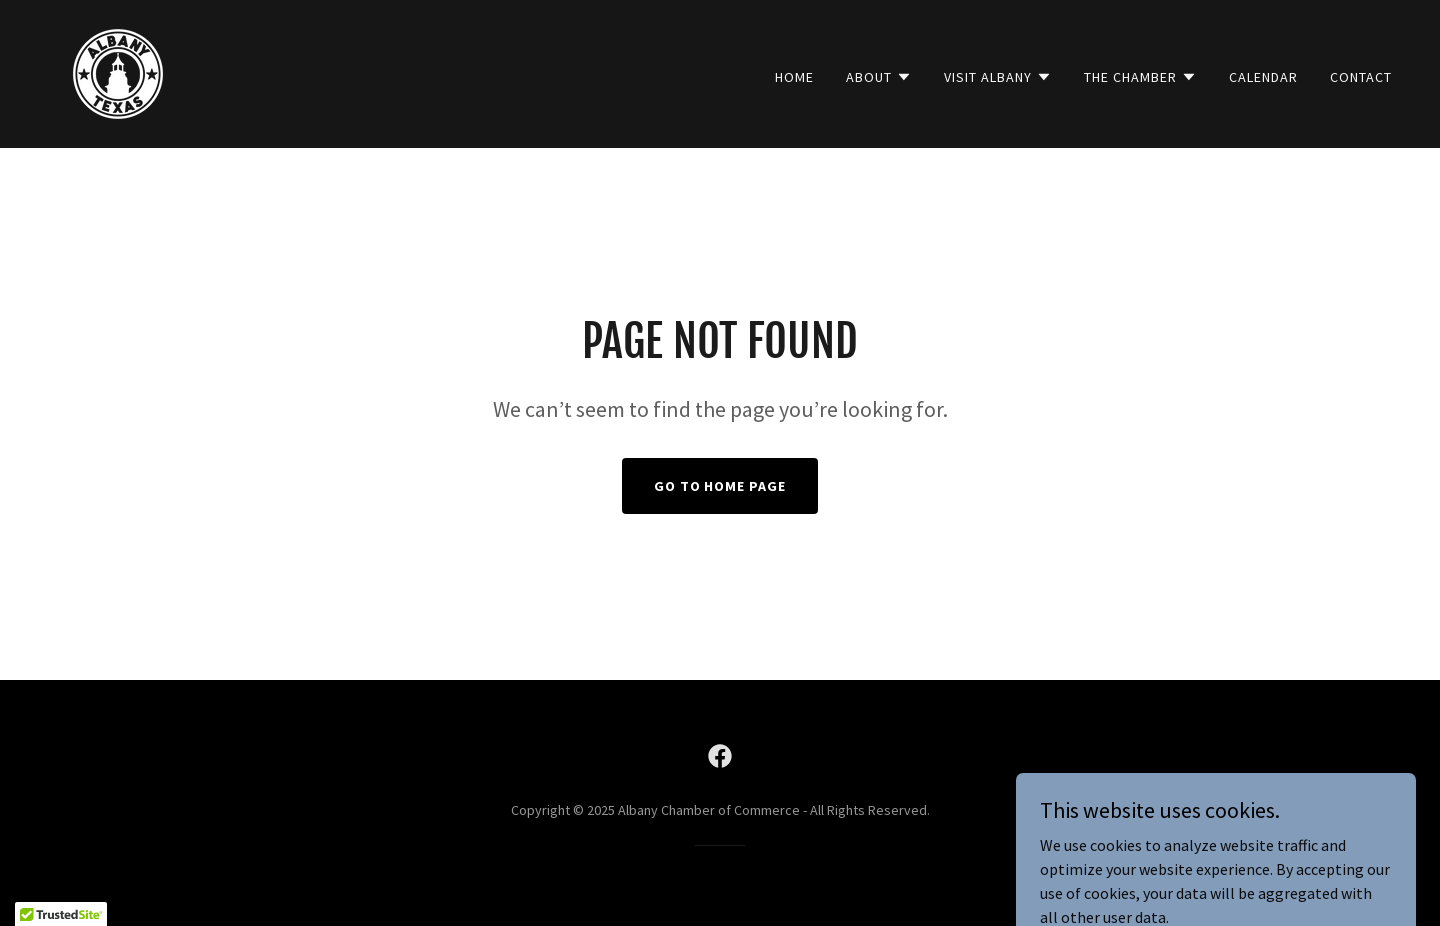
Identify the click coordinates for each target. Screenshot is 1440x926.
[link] (118, 72)
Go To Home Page (720, 486)
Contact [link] (1361, 77)
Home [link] (794, 77)
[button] (879, 77)
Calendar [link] (1263, 77)
